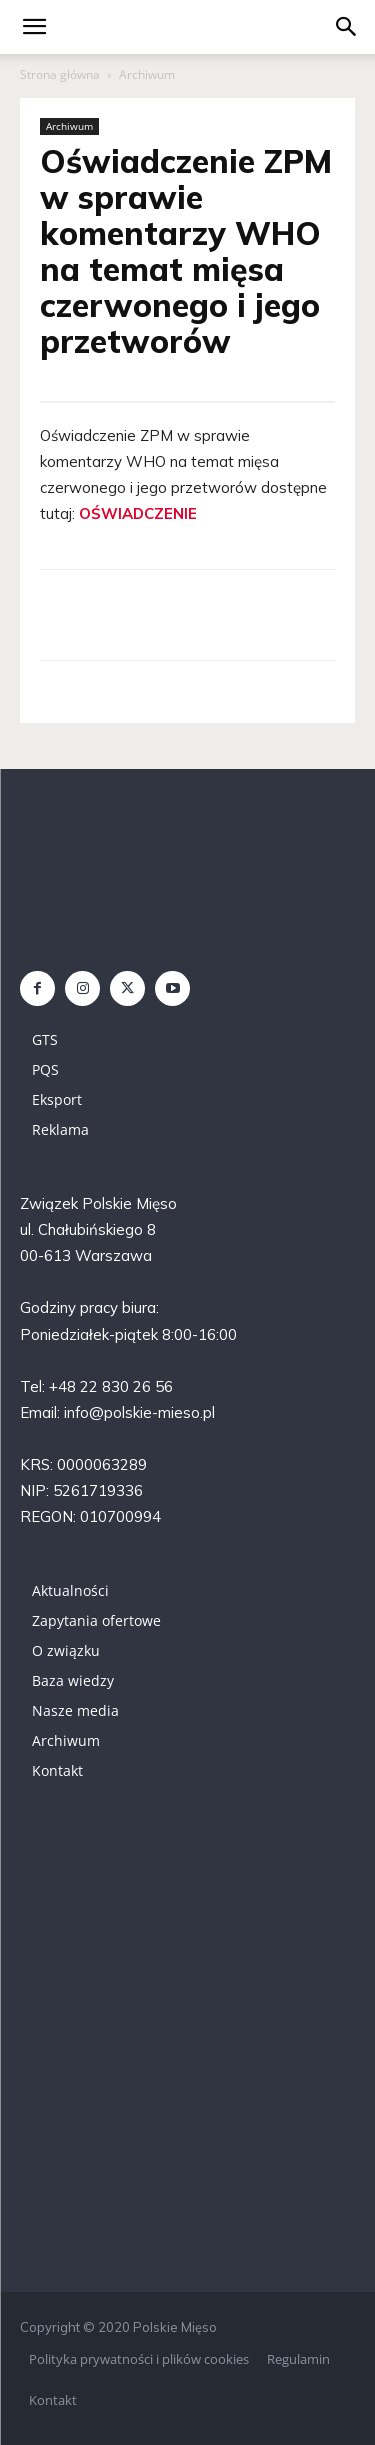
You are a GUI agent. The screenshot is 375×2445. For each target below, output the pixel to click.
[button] (347, 27)
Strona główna (60, 74)
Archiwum (147, 74)
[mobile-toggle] (34, 27)
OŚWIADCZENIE (138, 513)
